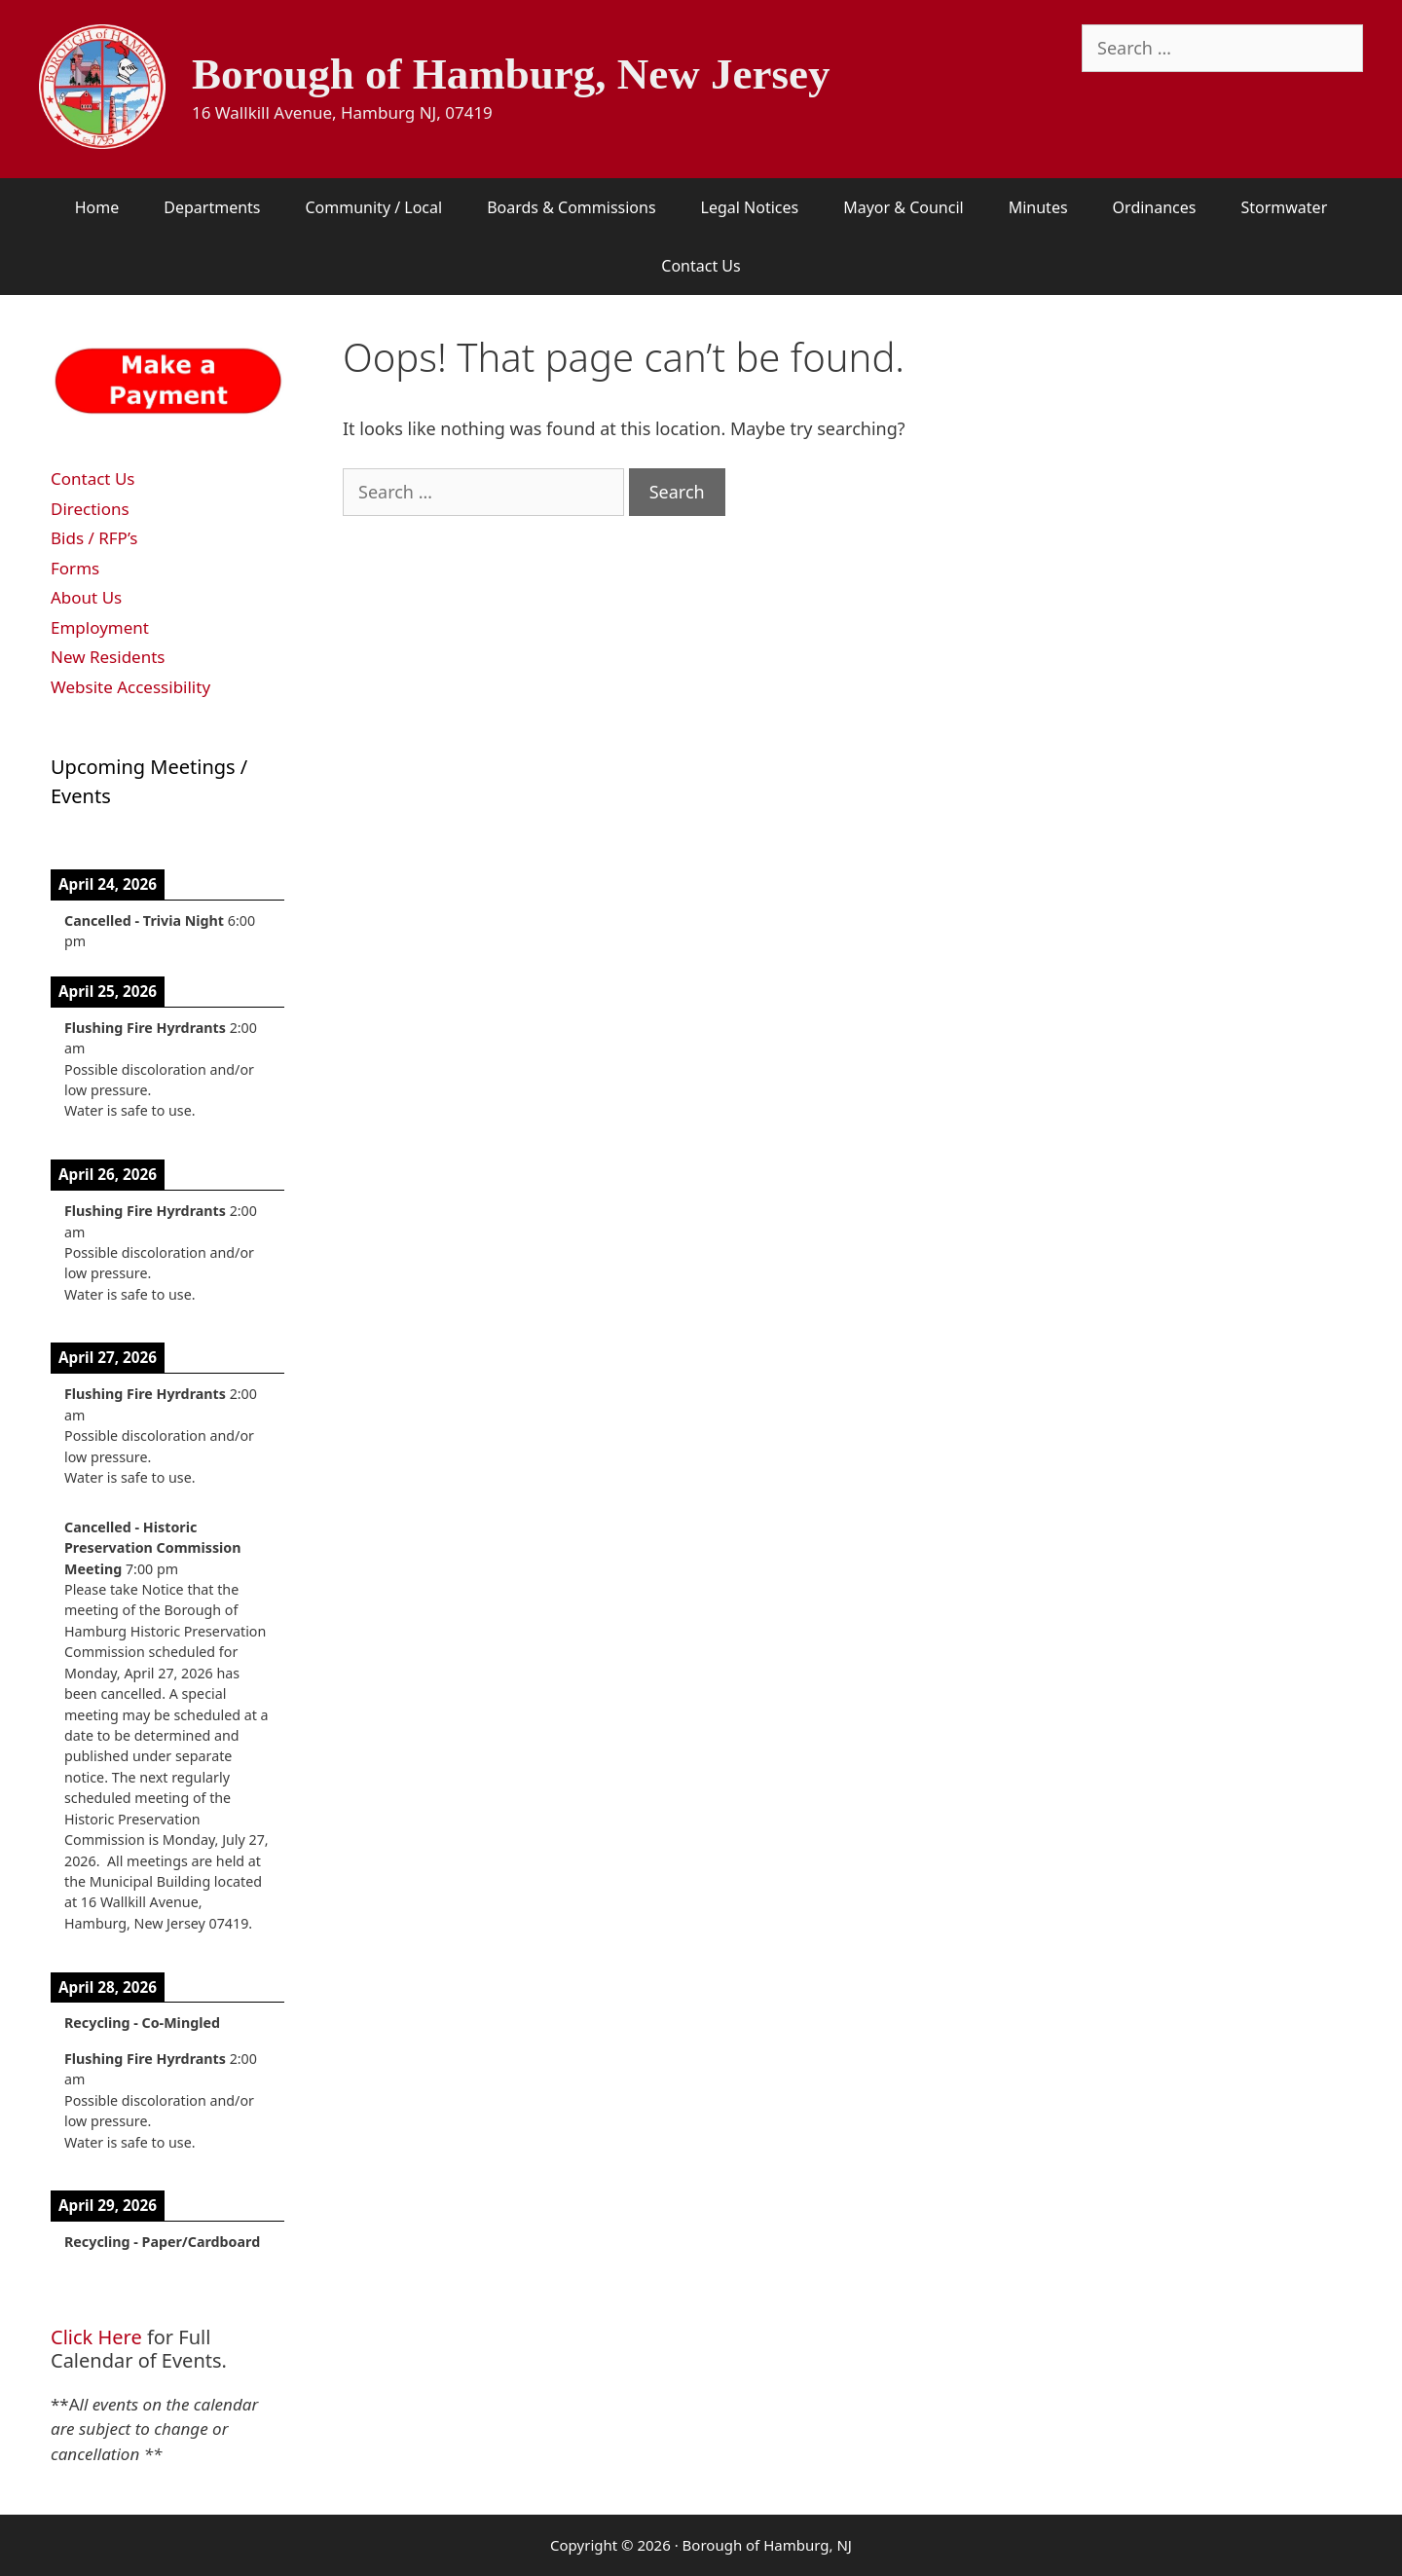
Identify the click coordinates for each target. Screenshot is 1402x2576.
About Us (86, 597)
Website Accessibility (130, 687)
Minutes (1038, 207)
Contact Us (700, 265)
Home (97, 207)
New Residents (108, 656)
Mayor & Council (903, 207)
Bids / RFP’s (94, 538)
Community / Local (373, 207)
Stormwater (1283, 207)
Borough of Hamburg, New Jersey (511, 74)
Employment (100, 627)
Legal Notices (750, 207)
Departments (212, 207)
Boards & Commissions (571, 207)
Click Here (96, 2337)
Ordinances (1155, 207)
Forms (75, 568)
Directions (90, 508)
